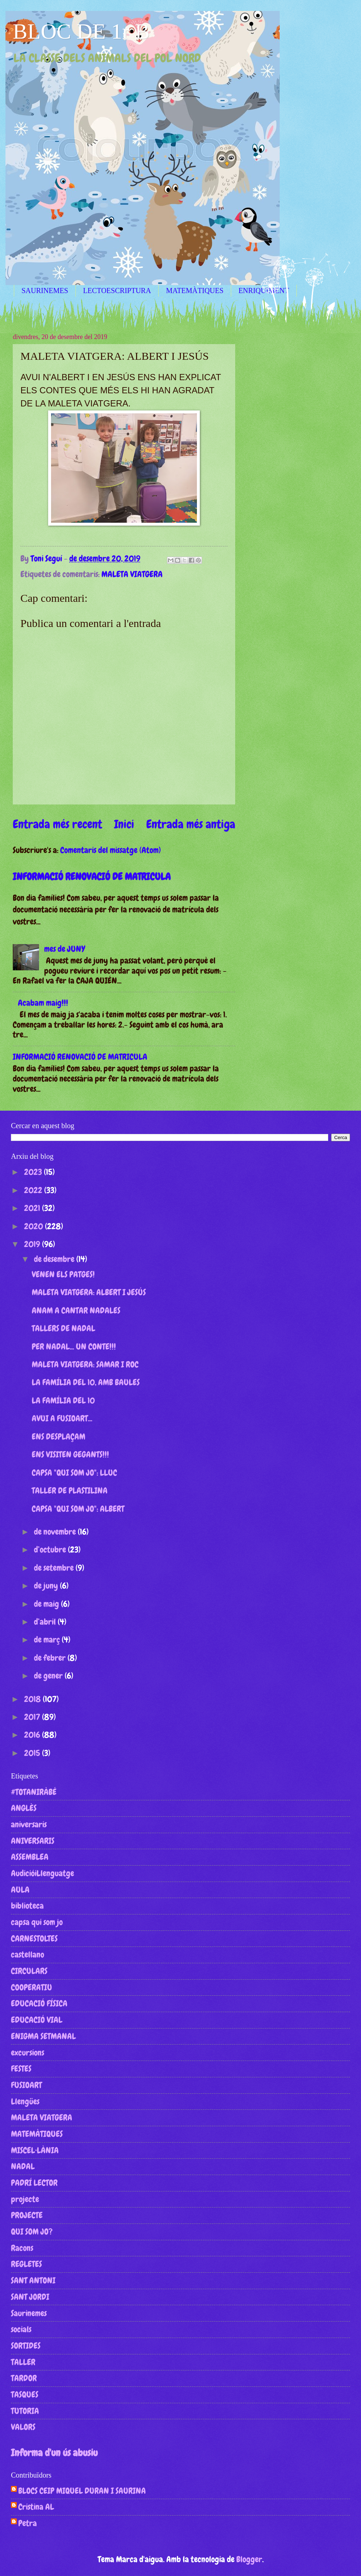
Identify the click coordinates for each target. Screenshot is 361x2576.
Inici (124, 824)
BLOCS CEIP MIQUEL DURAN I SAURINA (82, 2491)
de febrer (50, 1657)
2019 (33, 1244)
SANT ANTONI (33, 2280)
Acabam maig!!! (43, 1002)
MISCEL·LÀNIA (35, 2150)
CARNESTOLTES (34, 1938)
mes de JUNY (64, 948)
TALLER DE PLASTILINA (70, 1490)
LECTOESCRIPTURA (117, 291)
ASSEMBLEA (29, 1856)
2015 (33, 1752)
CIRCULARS (29, 1970)
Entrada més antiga (190, 824)
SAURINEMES (45, 291)
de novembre (56, 1531)
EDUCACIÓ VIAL (36, 2019)
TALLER (23, 2362)
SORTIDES (25, 2345)
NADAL (23, 2166)
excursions (27, 2052)
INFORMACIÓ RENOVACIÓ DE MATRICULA (92, 876)
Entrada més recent (57, 824)
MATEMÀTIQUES (195, 291)
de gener (49, 1675)
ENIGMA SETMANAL (43, 2036)
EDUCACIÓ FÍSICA (39, 2003)
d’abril (46, 1621)
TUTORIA (25, 2410)
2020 (34, 1226)
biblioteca (27, 1905)
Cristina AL (36, 2507)
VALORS (23, 2426)
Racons (22, 2247)
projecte (25, 2199)
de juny (47, 1585)
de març (48, 1639)
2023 (34, 1171)
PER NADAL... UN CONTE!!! (74, 1346)
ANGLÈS (23, 1808)
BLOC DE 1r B (81, 31)
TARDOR (24, 2378)
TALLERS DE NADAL (63, 1328)
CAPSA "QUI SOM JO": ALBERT (78, 1508)
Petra (27, 2523)
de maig (47, 1603)
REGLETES (26, 2264)
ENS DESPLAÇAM (58, 1436)
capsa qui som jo (37, 1922)
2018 (33, 1699)
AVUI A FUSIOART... (62, 1418)
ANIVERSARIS (32, 1840)
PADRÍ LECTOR (34, 2182)
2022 (34, 1190)
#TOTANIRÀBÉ (34, 1791)
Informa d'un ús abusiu (54, 2453)
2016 (33, 1734)
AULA (20, 1889)
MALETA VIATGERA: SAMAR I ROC (85, 1364)
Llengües (25, 2101)
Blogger (249, 2559)
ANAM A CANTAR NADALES (76, 1310)
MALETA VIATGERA (132, 574)
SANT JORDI (30, 2296)
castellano (27, 1954)
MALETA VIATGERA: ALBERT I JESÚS (89, 1292)
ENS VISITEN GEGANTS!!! (70, 1454)
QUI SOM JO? (32, 2231)
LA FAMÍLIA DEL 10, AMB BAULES (86, 1382)
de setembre (54, 1567)
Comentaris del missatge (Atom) (110, 850)
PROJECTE (27, 2215)
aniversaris (29, 1824)
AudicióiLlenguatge (42, 1873)
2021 (33, 1208)
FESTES (21, 2068)
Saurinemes (29, 2313)
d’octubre (51, 1549)
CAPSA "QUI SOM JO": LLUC (74, 1472)
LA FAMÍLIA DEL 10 (63, 1400)
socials (21, 2329)
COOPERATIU (31, 1987)
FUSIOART (26, 2085)
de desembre (55, 1259)
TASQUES (24, 2394)
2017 (33, 1716)
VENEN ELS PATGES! (63, 1274)
